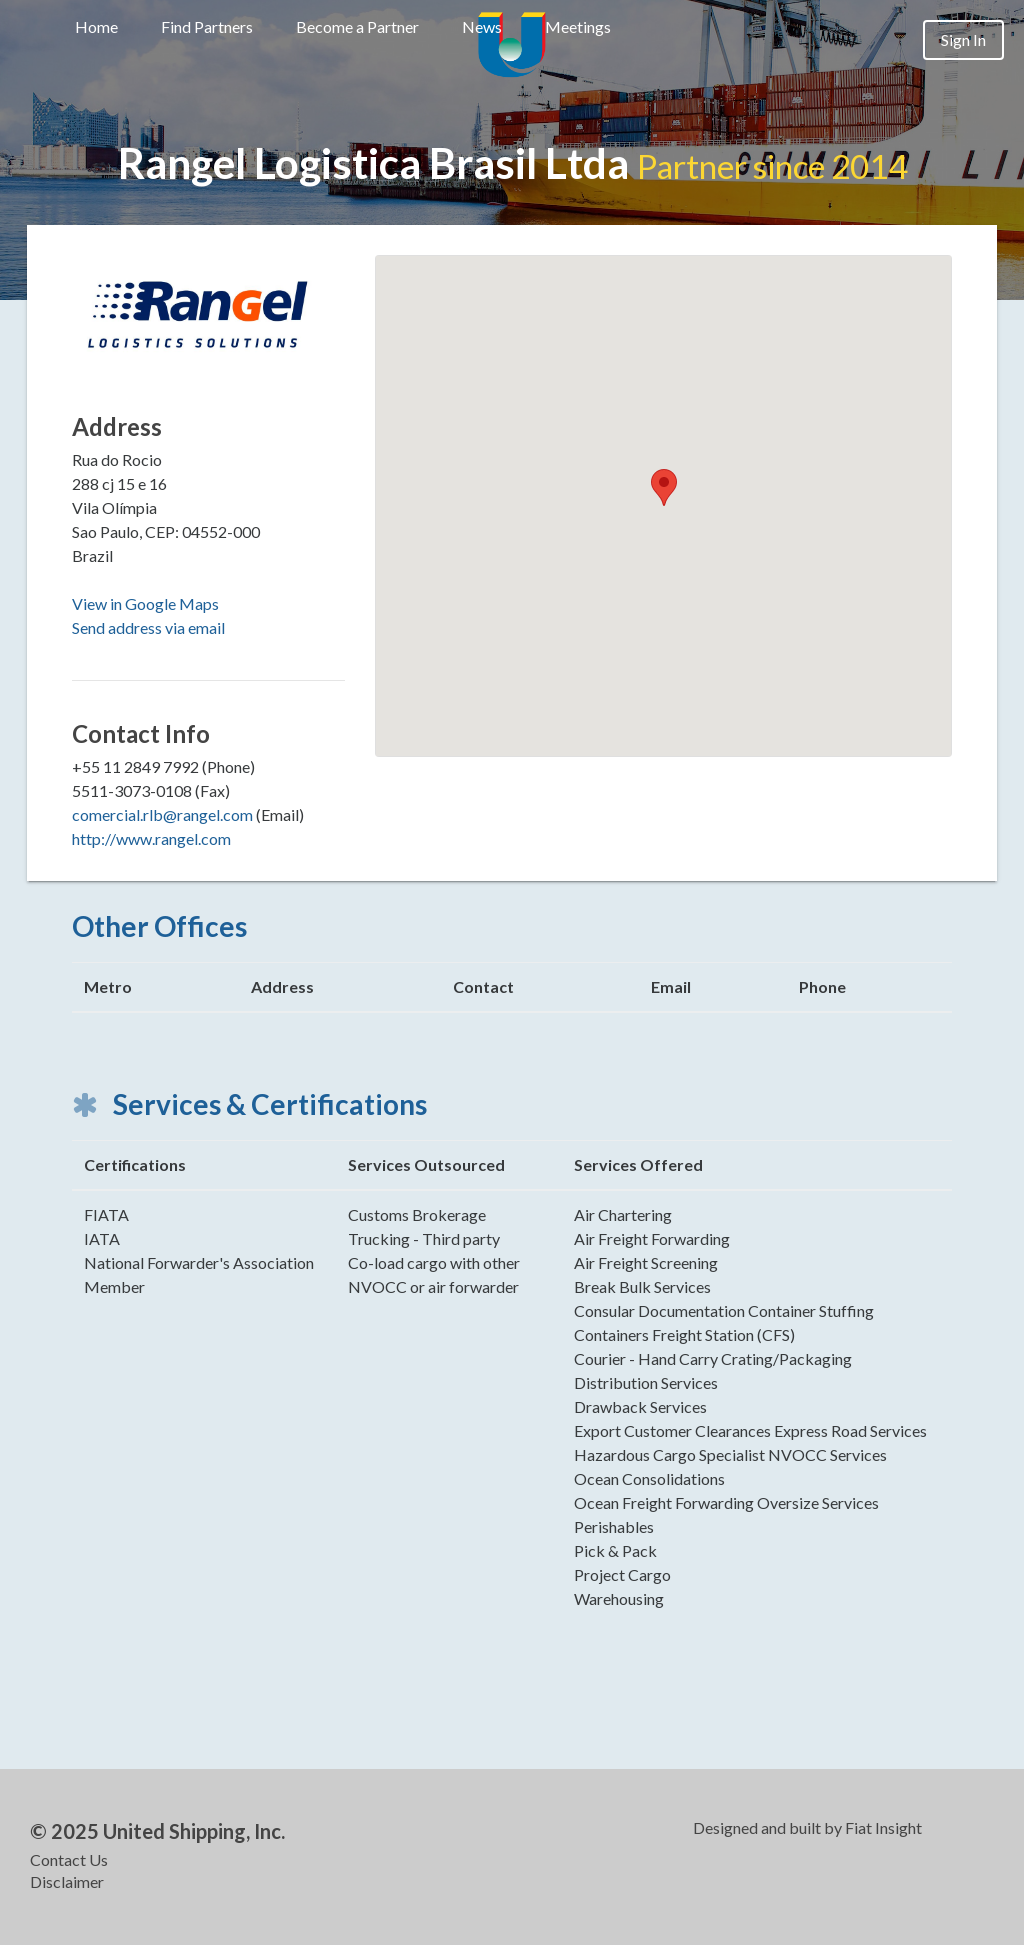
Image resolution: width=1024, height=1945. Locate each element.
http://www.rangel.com (151, 838)
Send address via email (148, 627)
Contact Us (69, 1859)
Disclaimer (67, 1881)
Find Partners (207, 26)
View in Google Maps (145, 603)
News (482, 26)
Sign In (963, 39)
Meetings (578, 26)
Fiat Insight (883, 1827)
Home (96, 26)
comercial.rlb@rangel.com (162, 814)
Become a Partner (357, 26)
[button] (664, 487)
